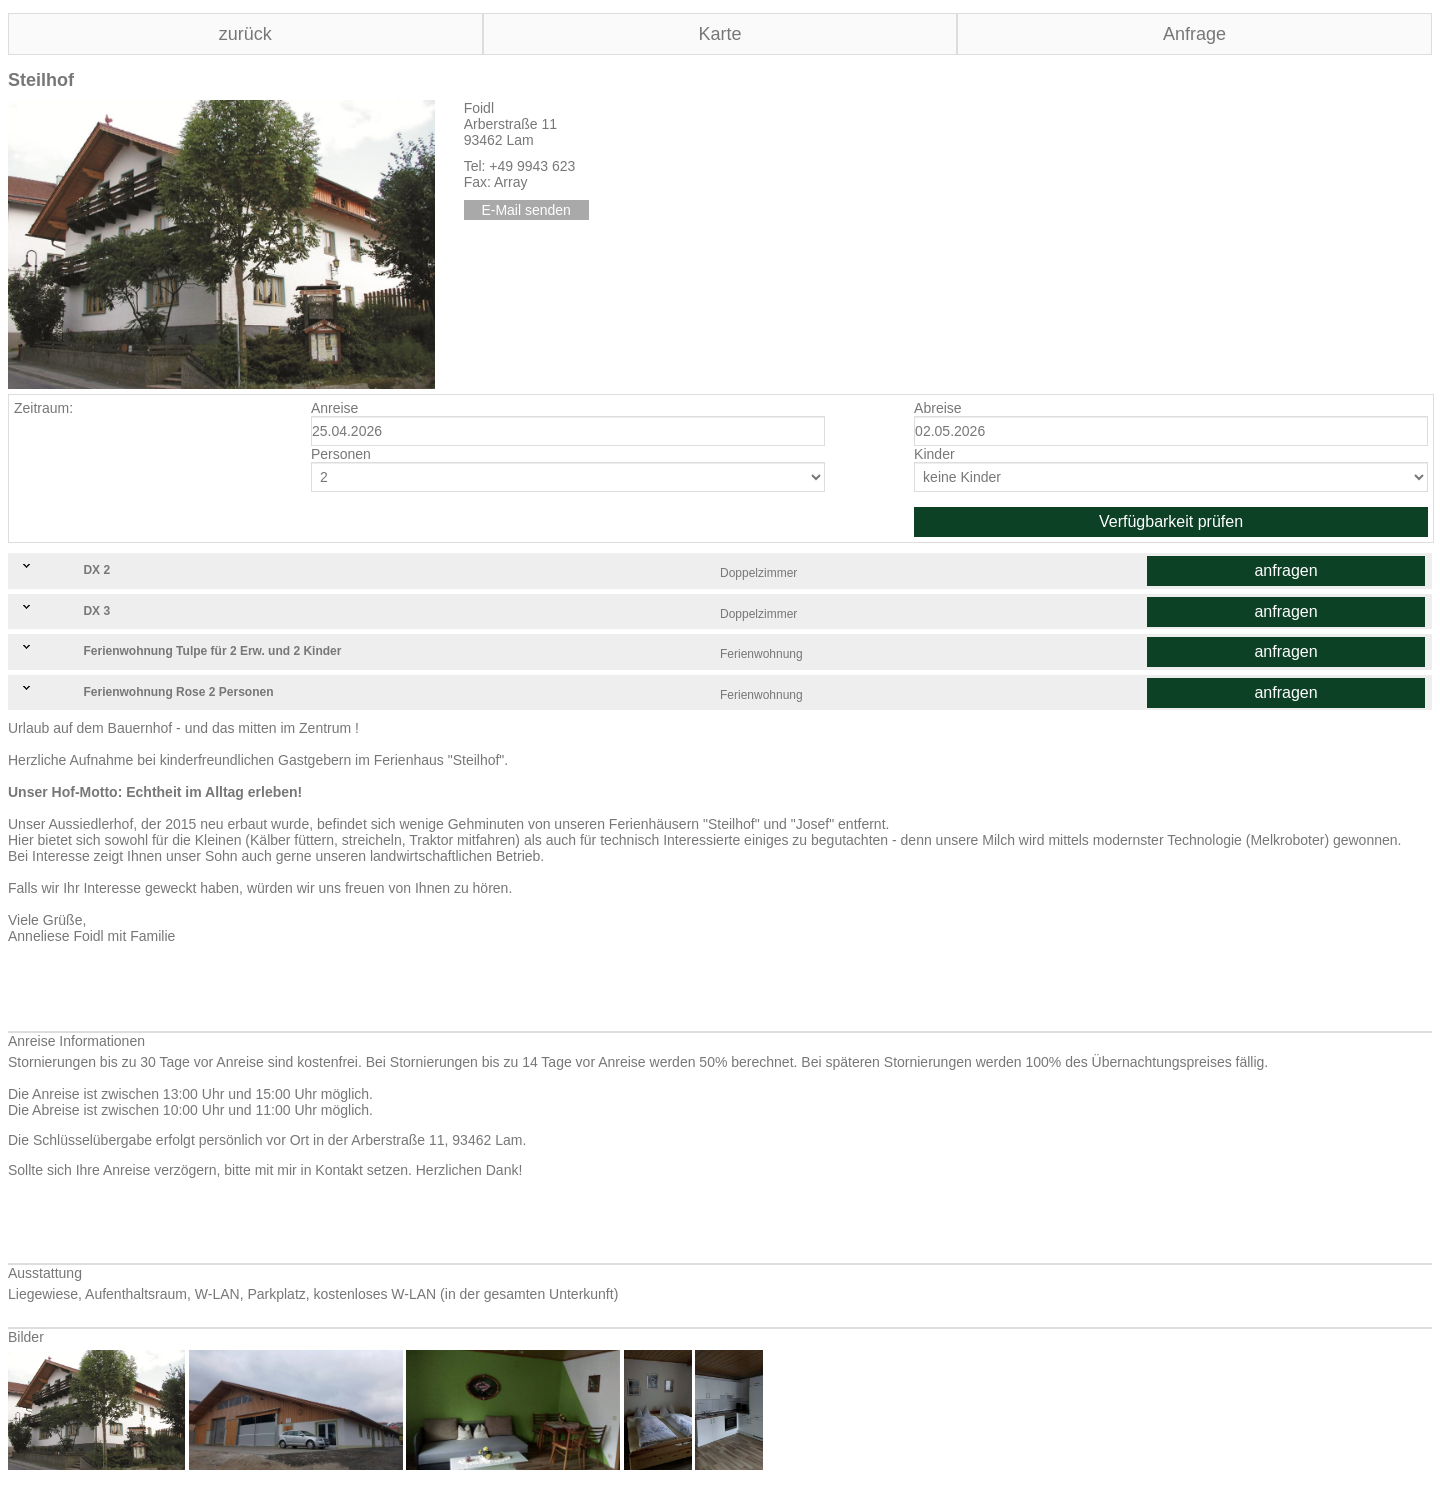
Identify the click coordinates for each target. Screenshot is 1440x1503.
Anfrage (1194, 34)
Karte (719, 34)
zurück (245, 34)
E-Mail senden (526, 210)
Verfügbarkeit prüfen (1171, 521)
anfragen (1285, 570)
